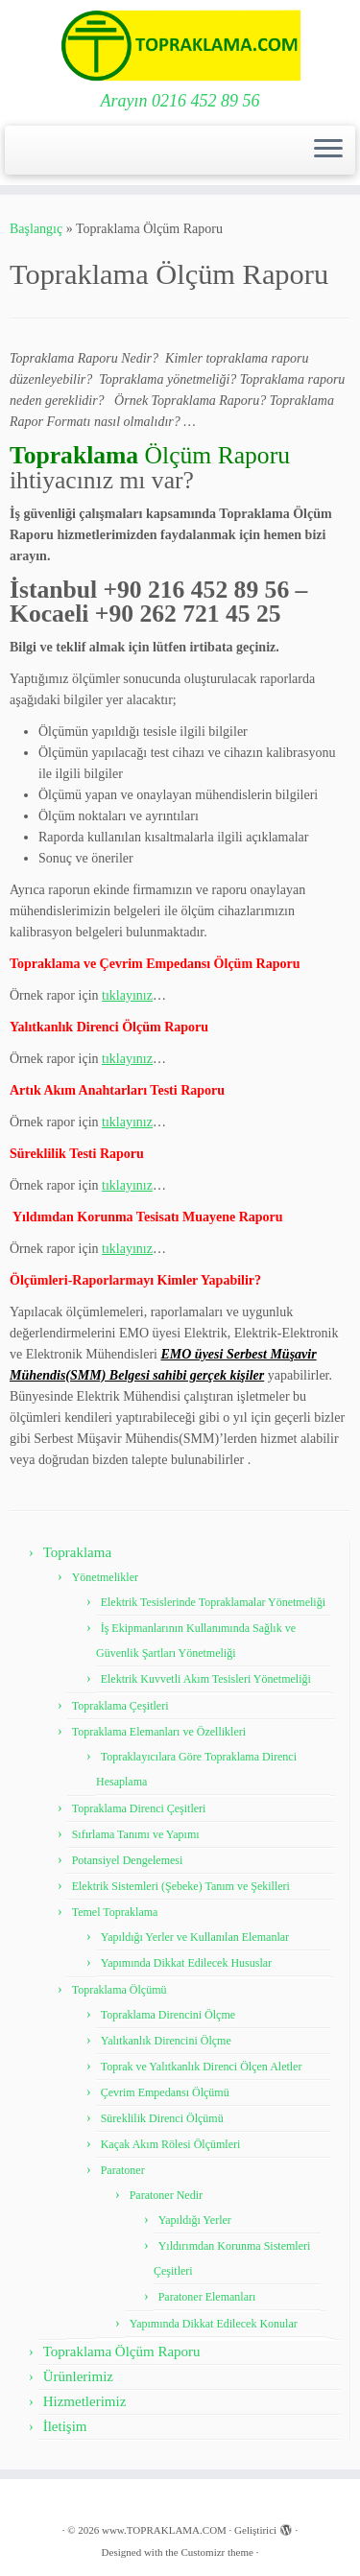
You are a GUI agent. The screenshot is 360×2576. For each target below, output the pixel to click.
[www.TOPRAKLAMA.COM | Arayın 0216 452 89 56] (180, 46)
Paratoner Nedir (166, 2195)
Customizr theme (216, 2552)
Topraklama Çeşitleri (120, 1706)
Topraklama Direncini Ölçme (168, 2014)
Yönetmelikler (105, 1577)
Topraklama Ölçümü (119, 1990)
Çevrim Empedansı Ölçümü (165, 2092)
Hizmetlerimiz (85, 2401)
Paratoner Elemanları (207, 2297)
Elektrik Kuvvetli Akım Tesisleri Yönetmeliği (206, 1679)
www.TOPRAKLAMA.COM (164, 2530)
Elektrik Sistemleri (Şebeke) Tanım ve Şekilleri (181, 1886)
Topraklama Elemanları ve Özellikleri (159, 1731)
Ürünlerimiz (78, 2376)
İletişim (65, 2426)
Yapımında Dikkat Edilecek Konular (214, 2323)
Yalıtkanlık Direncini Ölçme (166, 2040)
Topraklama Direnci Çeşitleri (139, 1808)
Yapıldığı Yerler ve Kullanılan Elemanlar (195, 1937)
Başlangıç (36, 229)
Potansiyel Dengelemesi (127, 1860)
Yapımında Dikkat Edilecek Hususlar (186, 1963)
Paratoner (123, 2170)
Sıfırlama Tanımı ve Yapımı (136, 1834)
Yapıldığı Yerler (194, 2220)
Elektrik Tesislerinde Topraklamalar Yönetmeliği (213, 1602)
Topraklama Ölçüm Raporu (122, 2351)
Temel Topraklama (115, 1912)
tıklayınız (127, 995)
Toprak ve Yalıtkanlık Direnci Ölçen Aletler (201, 2066)
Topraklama (77, 1552)
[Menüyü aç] (328, 150)
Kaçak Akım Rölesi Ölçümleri (171, 2144)
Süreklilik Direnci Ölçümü (162, 2118)
